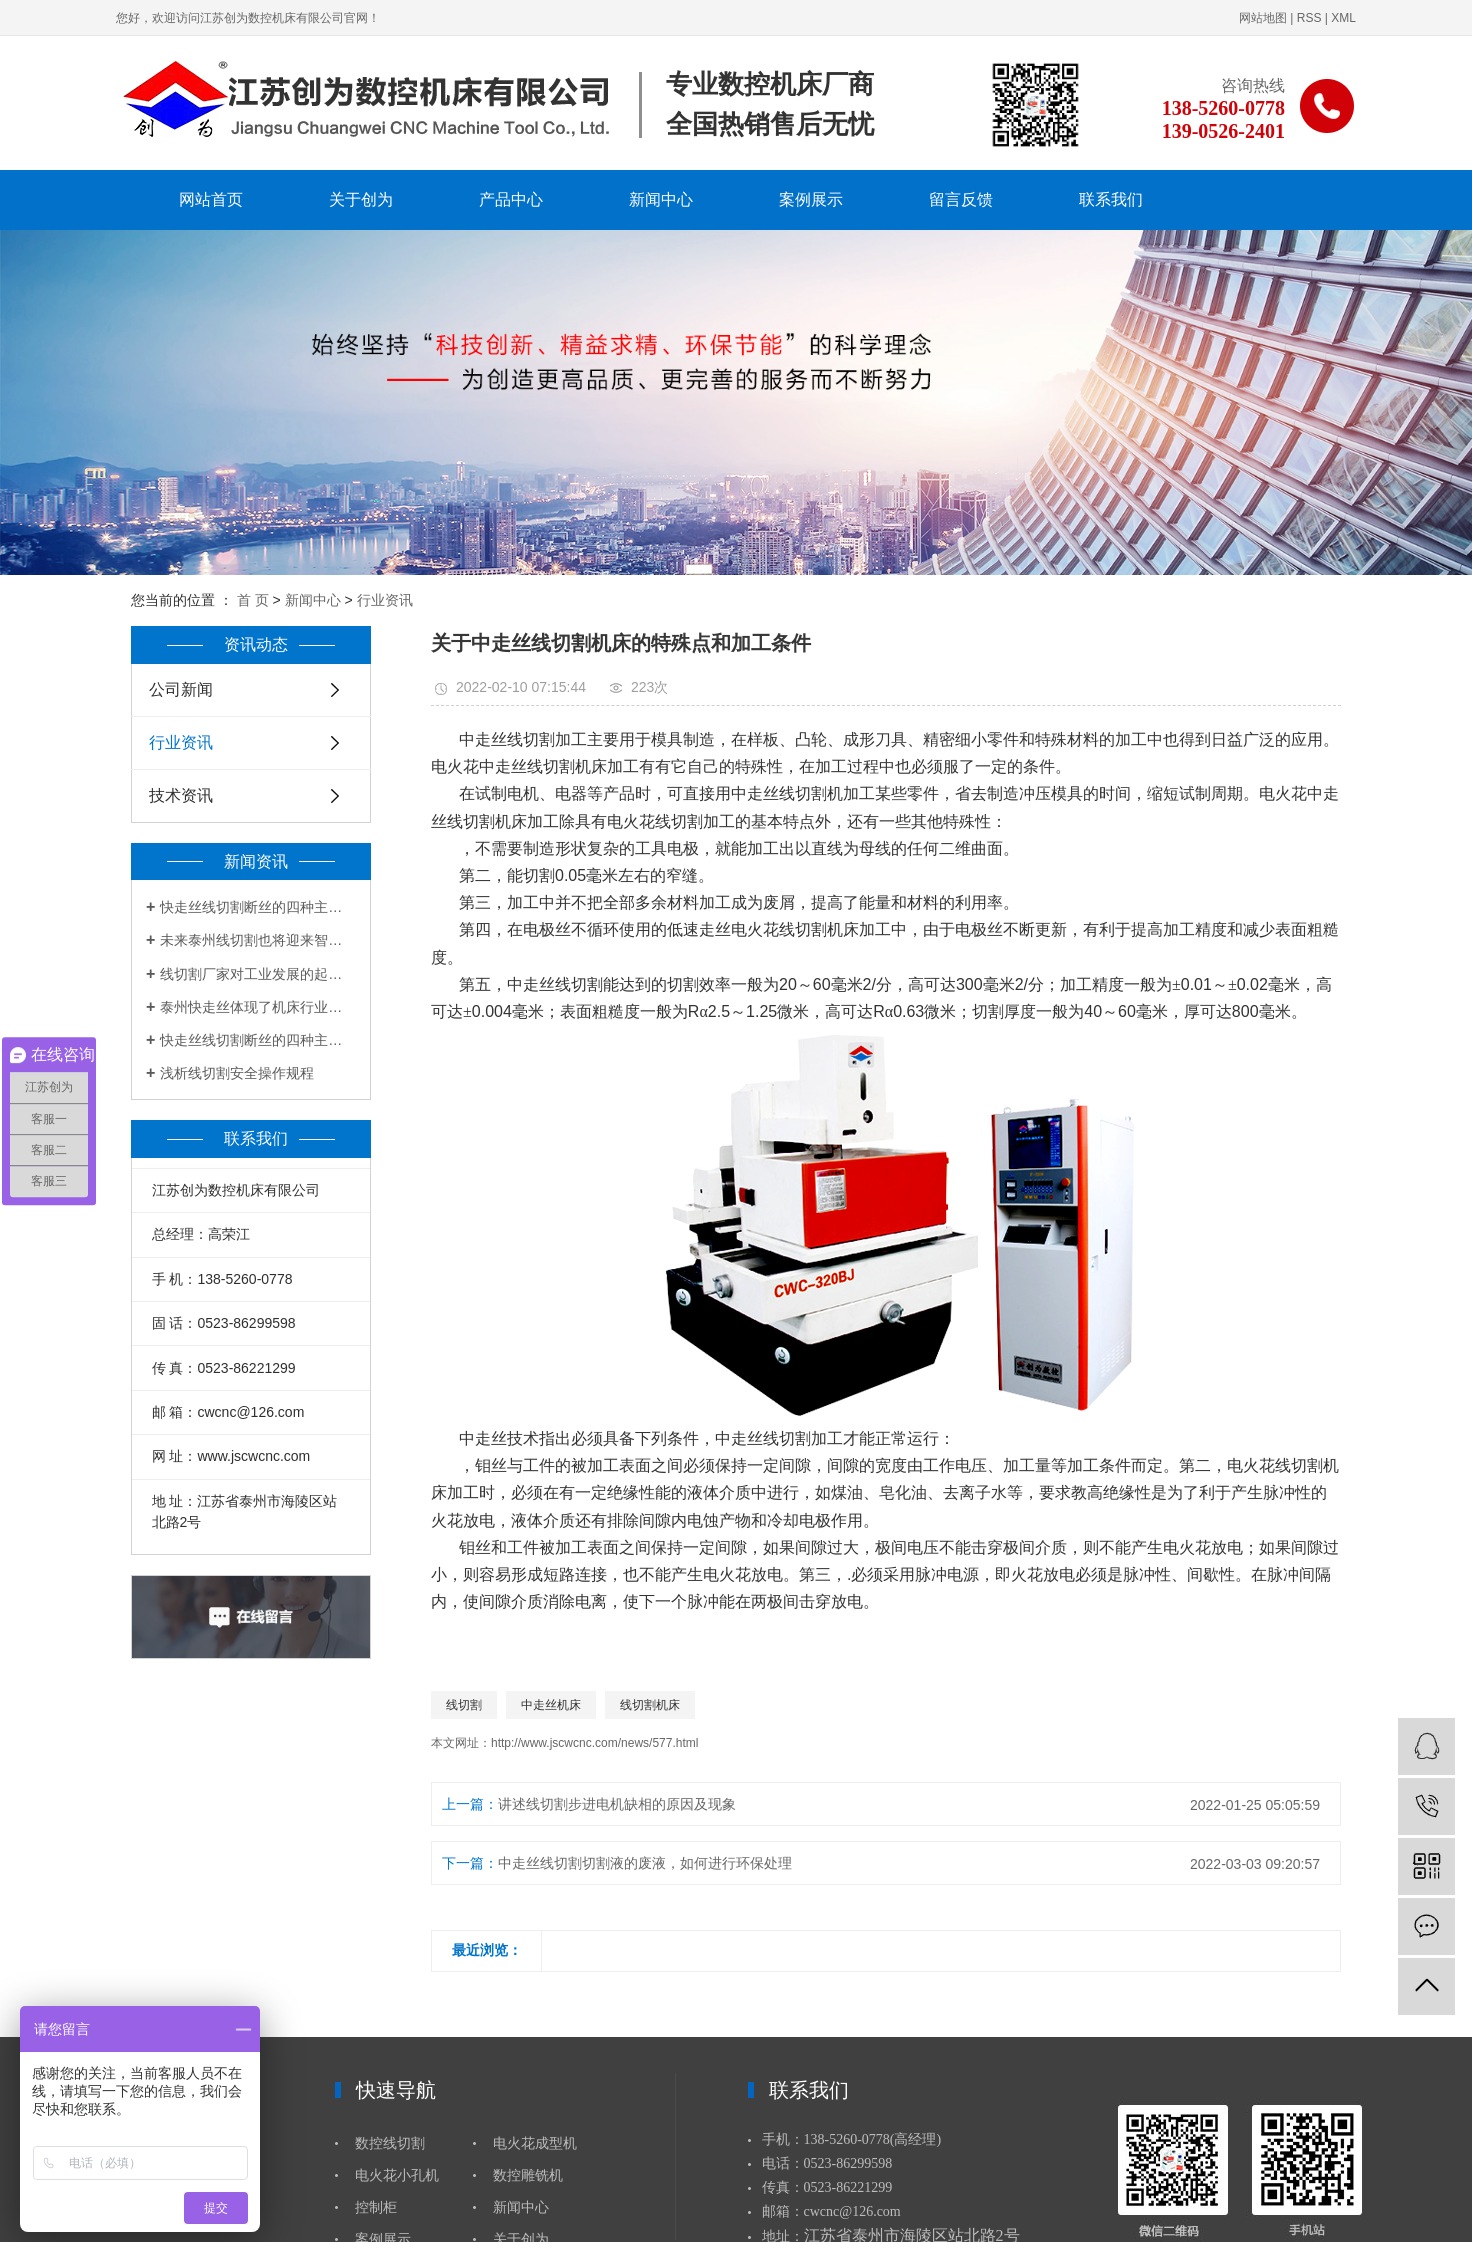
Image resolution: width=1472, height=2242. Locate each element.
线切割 (464, 1705)
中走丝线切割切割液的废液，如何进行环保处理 (645, 1863)
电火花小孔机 (397, 2175)
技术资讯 (181, 795)
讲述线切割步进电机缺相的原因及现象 (617, 1804)
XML (1343, 18)
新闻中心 (661, 199)
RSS (1309, 18)
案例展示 (811, 199)
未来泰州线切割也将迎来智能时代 (258, 940)
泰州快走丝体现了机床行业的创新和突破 (258, 1007)
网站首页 (211, 199)
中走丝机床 (551, 1705)
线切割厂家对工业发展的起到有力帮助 (258, 974)
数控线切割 (390, 2143)
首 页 (253, 600)
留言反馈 (961, 199)
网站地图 (1263, 18)
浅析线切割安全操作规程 (237, 1073)
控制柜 (376, 2207)
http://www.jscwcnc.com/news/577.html (594, 1743)
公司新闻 (181, 689)
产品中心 (511, 199)
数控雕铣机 (528, 2175)
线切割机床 (650, 1705)
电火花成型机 (535, 2143)
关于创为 (361, 199)
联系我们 (1111, 199)
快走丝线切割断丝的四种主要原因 (258, 907)
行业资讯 (385, 600)
